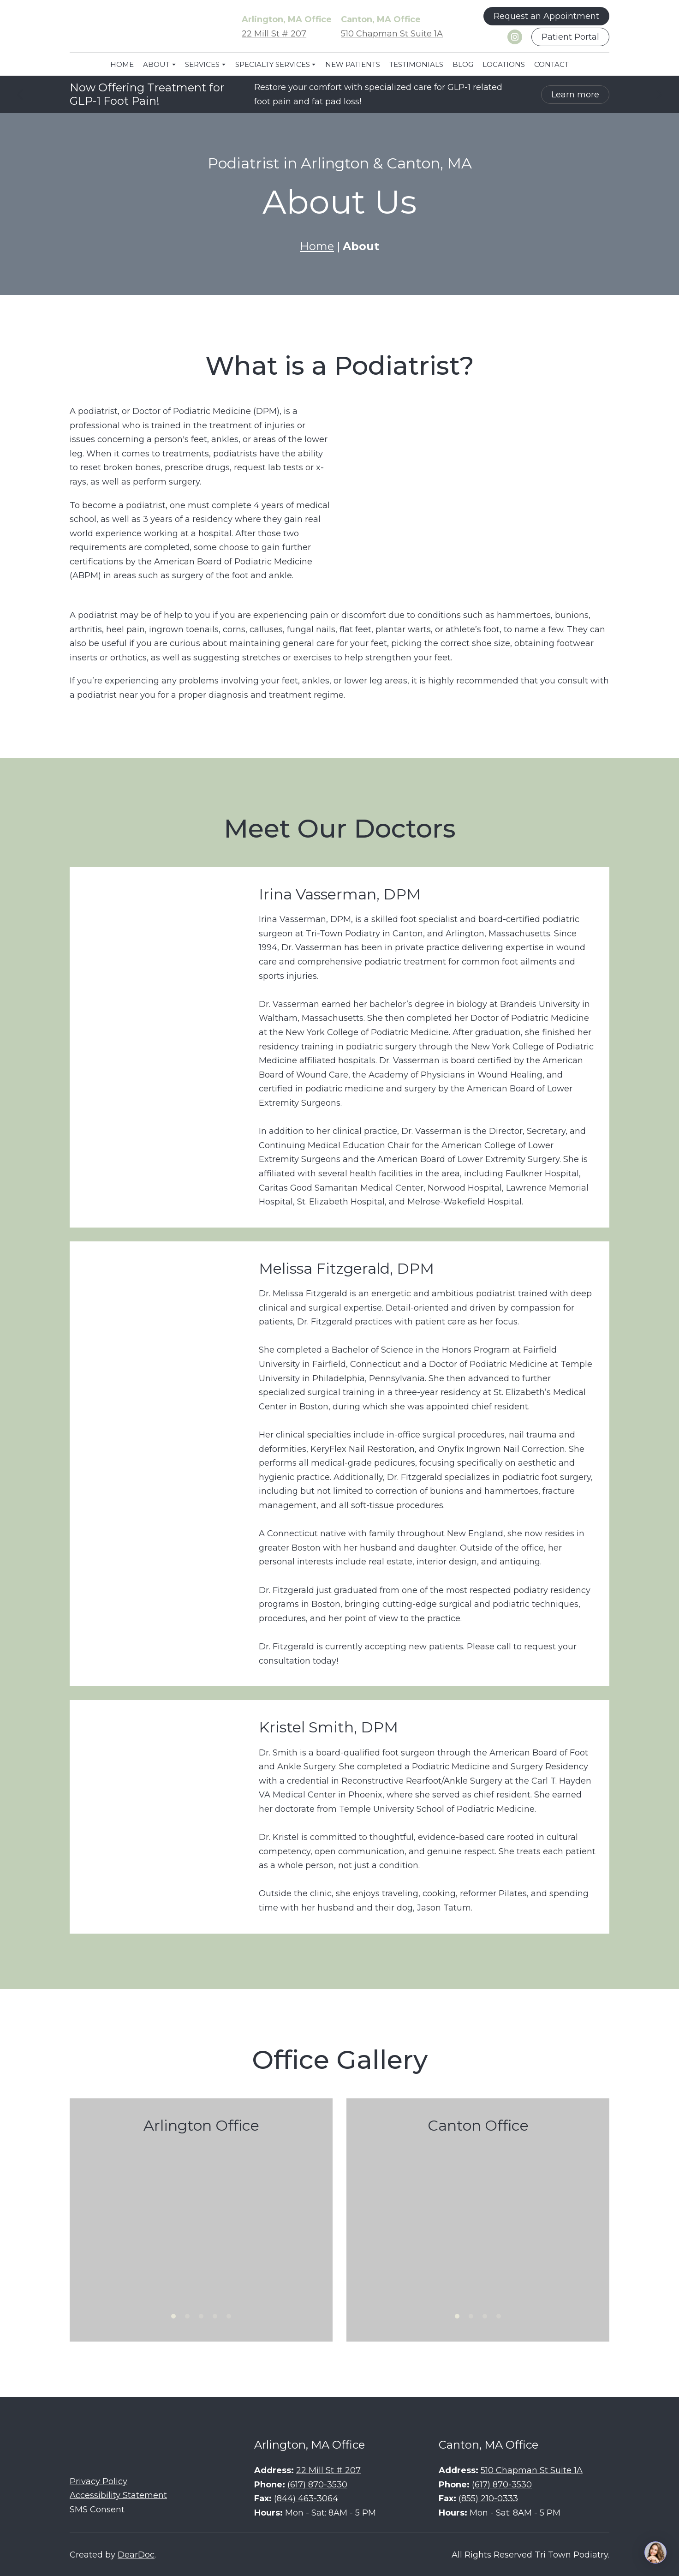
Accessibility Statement (118, 2495)
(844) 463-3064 (306, 2498)
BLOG (463, 64)
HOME (122, 64)
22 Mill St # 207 (274, 34)
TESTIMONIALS (416, 64)
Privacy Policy (98, 2481)
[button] (546, 16)
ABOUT (156, 64)
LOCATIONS (503, 64)
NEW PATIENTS (352, 64)
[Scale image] (201, 2222)
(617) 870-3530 (317, 2485)
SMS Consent (97, 2509)
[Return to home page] (139, 27)
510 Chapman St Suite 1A (392, 34)
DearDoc (136, 2555)
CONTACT (551, 64)
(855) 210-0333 (488, 2498)
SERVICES (202, 64)
